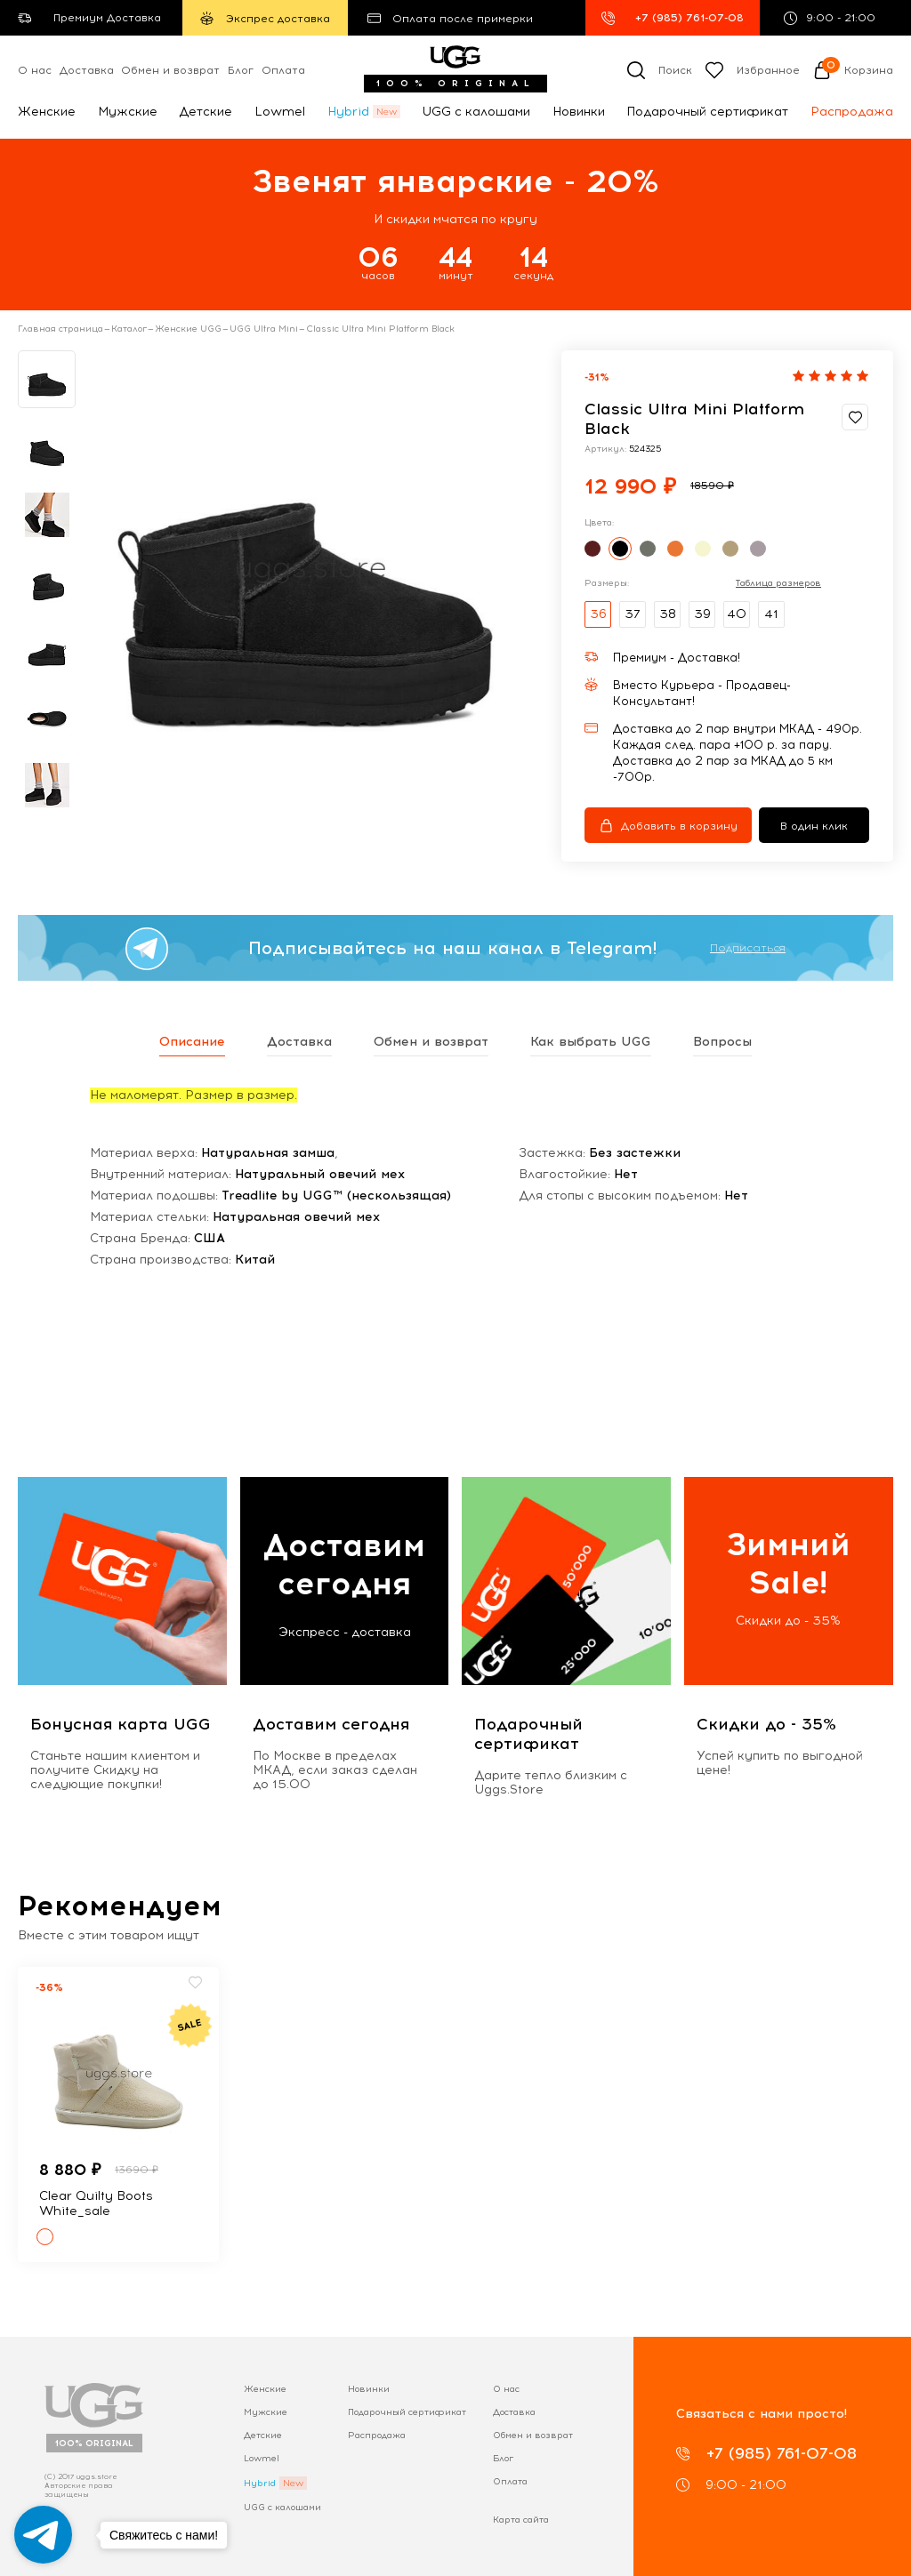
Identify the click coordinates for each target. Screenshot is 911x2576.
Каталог (129, 329)
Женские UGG (188, 329)
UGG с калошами (476, 111)
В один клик (814, 826)
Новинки (578, 111)
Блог (241, 70)
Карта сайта (521, 2519)
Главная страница (60, 329)
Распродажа (851, 111)
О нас (35, 70)
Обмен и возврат (170, 70)
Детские (205, 111)
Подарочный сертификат (707, 111)
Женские (47, 111)
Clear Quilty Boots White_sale (96, 2203)
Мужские (127, 111)
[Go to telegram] (43, 2535)
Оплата (283, 70)
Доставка (87, 70)
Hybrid (348, 111)
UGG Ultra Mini (264, 329)
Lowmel (279, 111)
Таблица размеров (778, 583)
